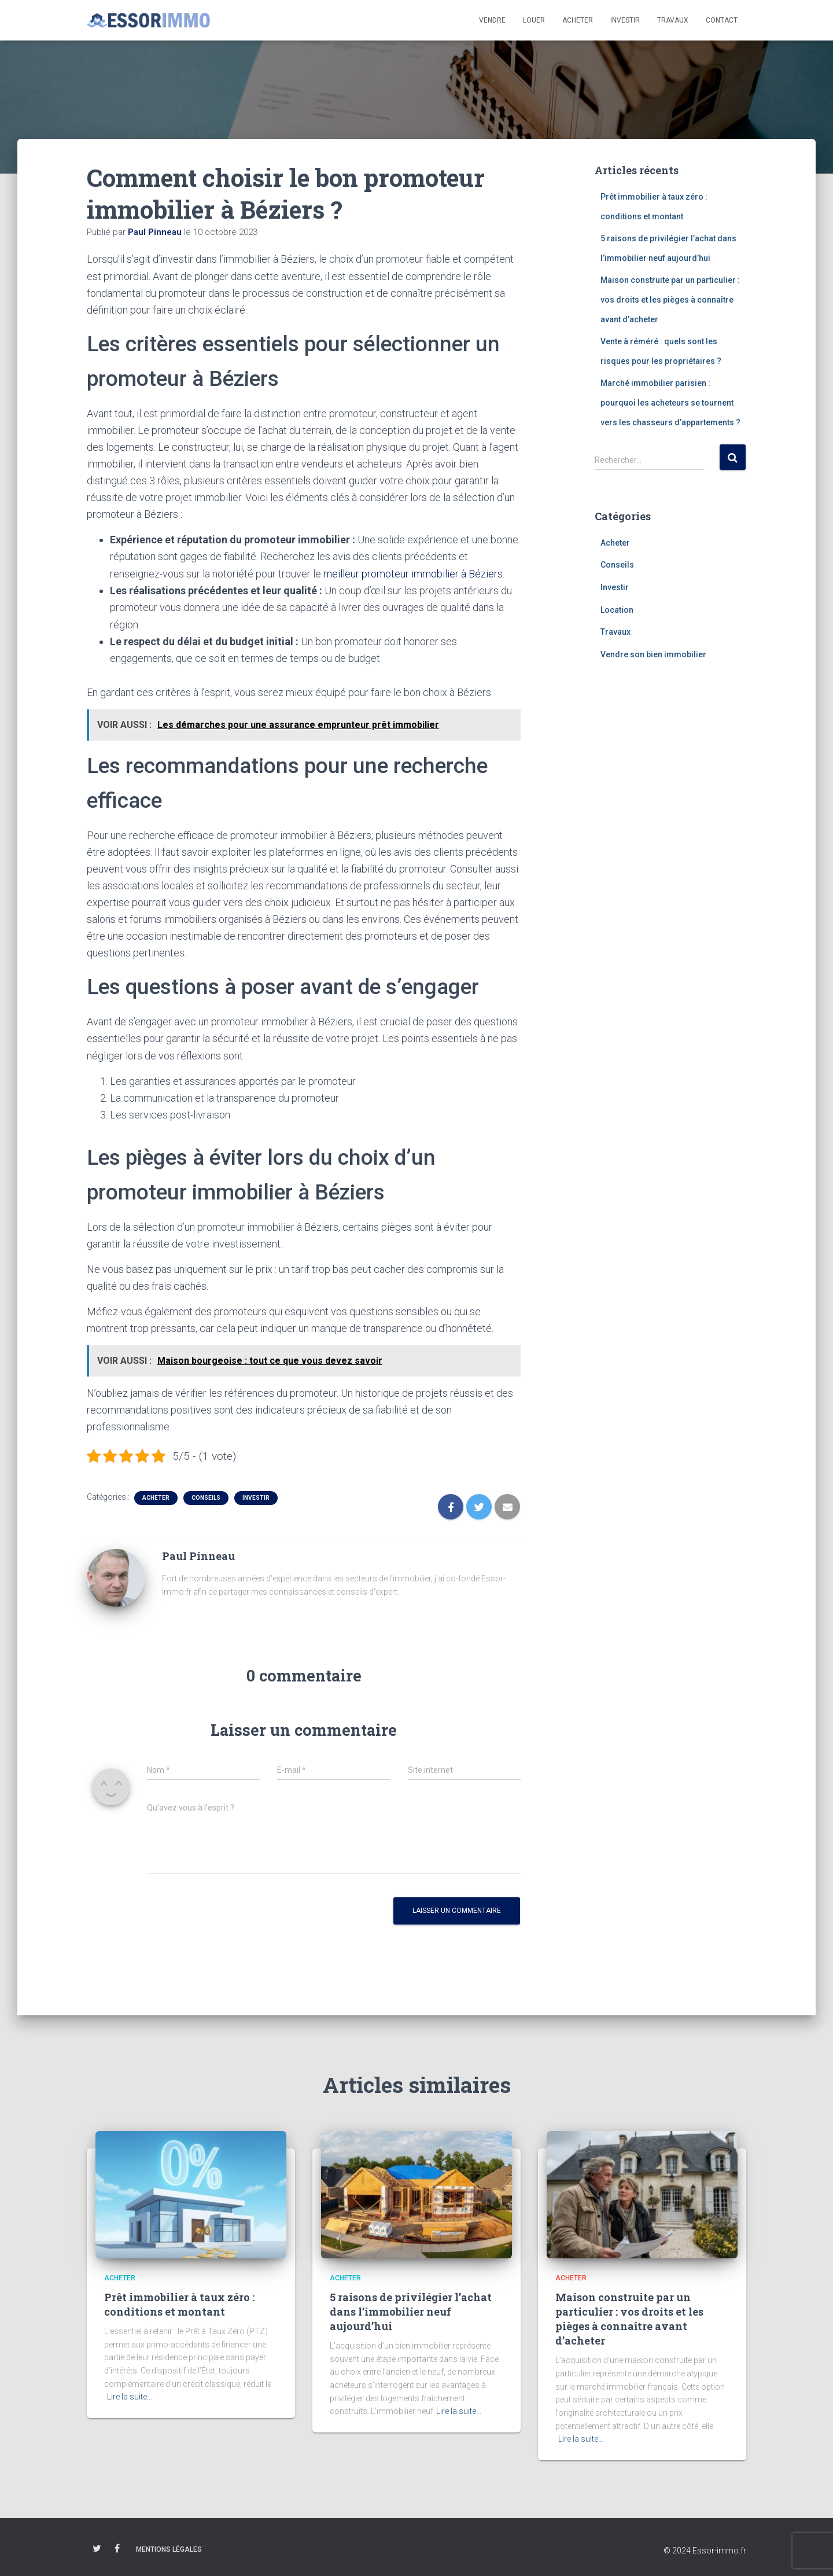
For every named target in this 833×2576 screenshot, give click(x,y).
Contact (722, 20)
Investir (625, 20)
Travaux (672, 20)
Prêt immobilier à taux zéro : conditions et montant (179, 2304)
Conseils (205, 1497)
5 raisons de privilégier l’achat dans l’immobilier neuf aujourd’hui (411, 2311)
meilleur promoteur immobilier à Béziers (413, 574)
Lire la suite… (129, 2396)
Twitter (97, 2548)
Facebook (117, 2548)
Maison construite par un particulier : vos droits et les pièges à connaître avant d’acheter (670, 299)
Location (616, 609)
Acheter (577, 20)
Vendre (492, 20)
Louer (534, 20)
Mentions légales (169, 2549)
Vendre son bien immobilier (653, 654)
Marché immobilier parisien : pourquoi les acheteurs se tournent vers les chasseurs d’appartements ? (670, 402)
